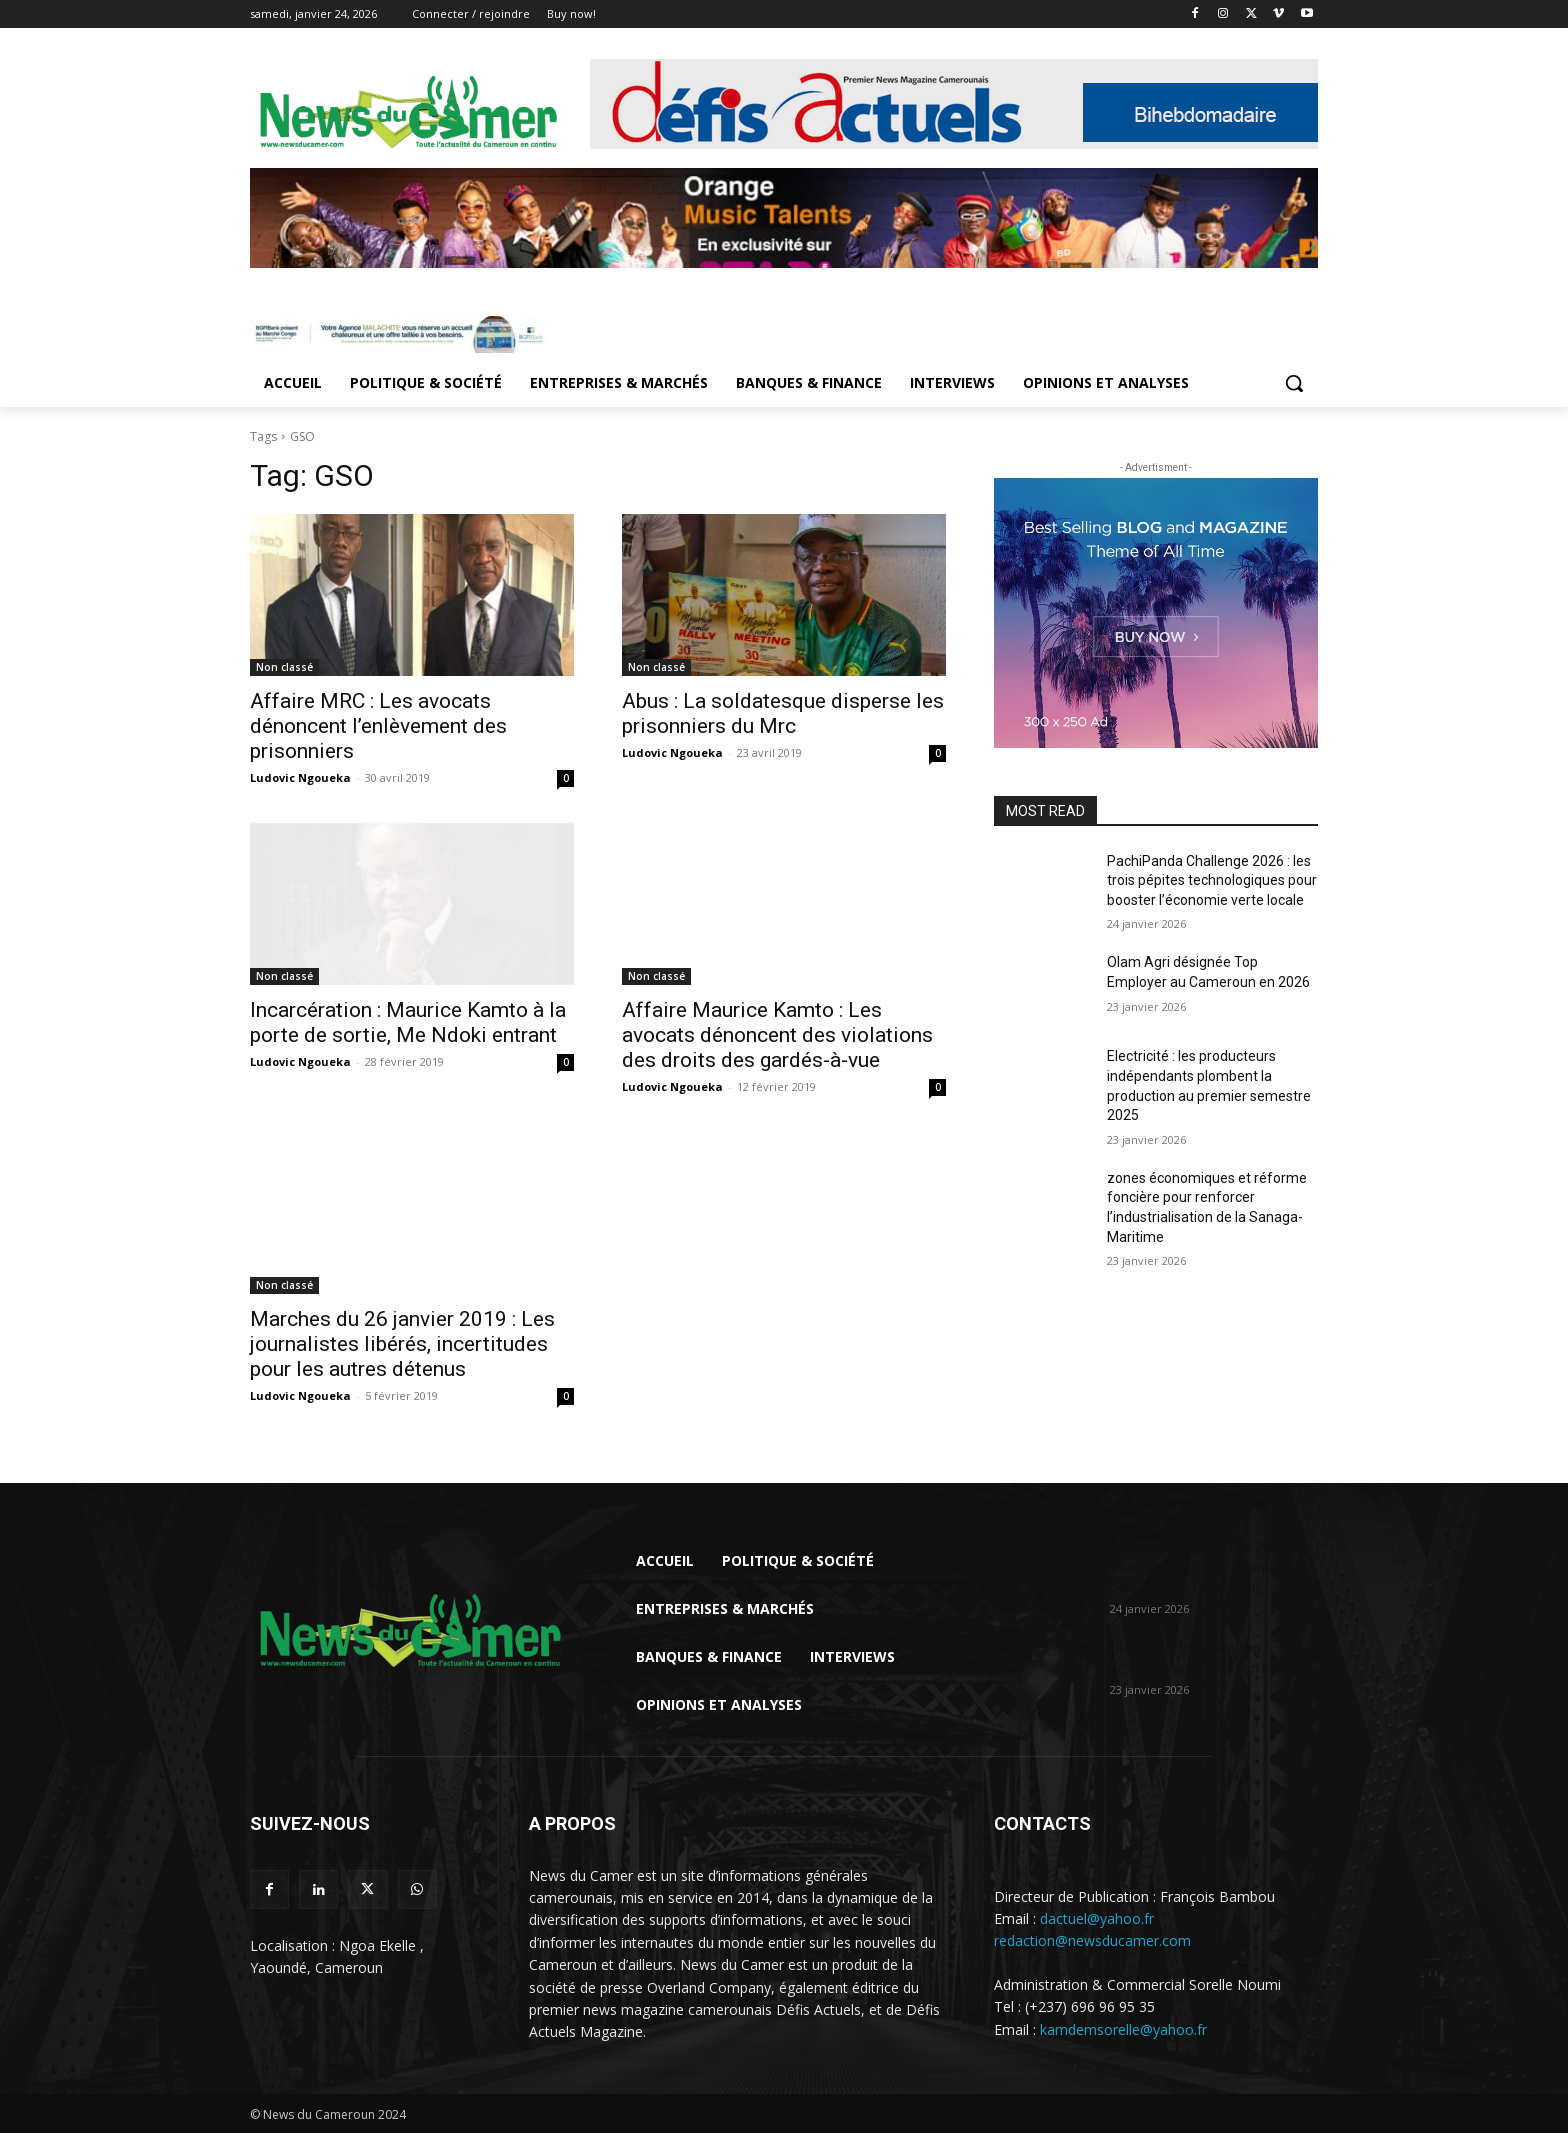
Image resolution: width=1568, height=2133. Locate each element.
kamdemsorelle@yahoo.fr (1123, 2029)
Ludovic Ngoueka (300, 777)
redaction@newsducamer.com (1092, 1940)
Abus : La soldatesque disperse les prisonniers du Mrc (783, 713)
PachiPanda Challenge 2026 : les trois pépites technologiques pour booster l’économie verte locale (1212, 880)
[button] (1294, 383)
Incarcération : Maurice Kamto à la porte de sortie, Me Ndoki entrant (408, 1022)
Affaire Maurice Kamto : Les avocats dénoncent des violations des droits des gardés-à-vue (777, 1035)
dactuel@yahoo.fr (1097, 1918)
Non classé (284, 667)
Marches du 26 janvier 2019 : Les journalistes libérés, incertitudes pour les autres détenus (402, 1344)
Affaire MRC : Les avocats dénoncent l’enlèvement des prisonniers (378, 726)
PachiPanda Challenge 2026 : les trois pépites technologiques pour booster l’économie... (1212, 1567)
